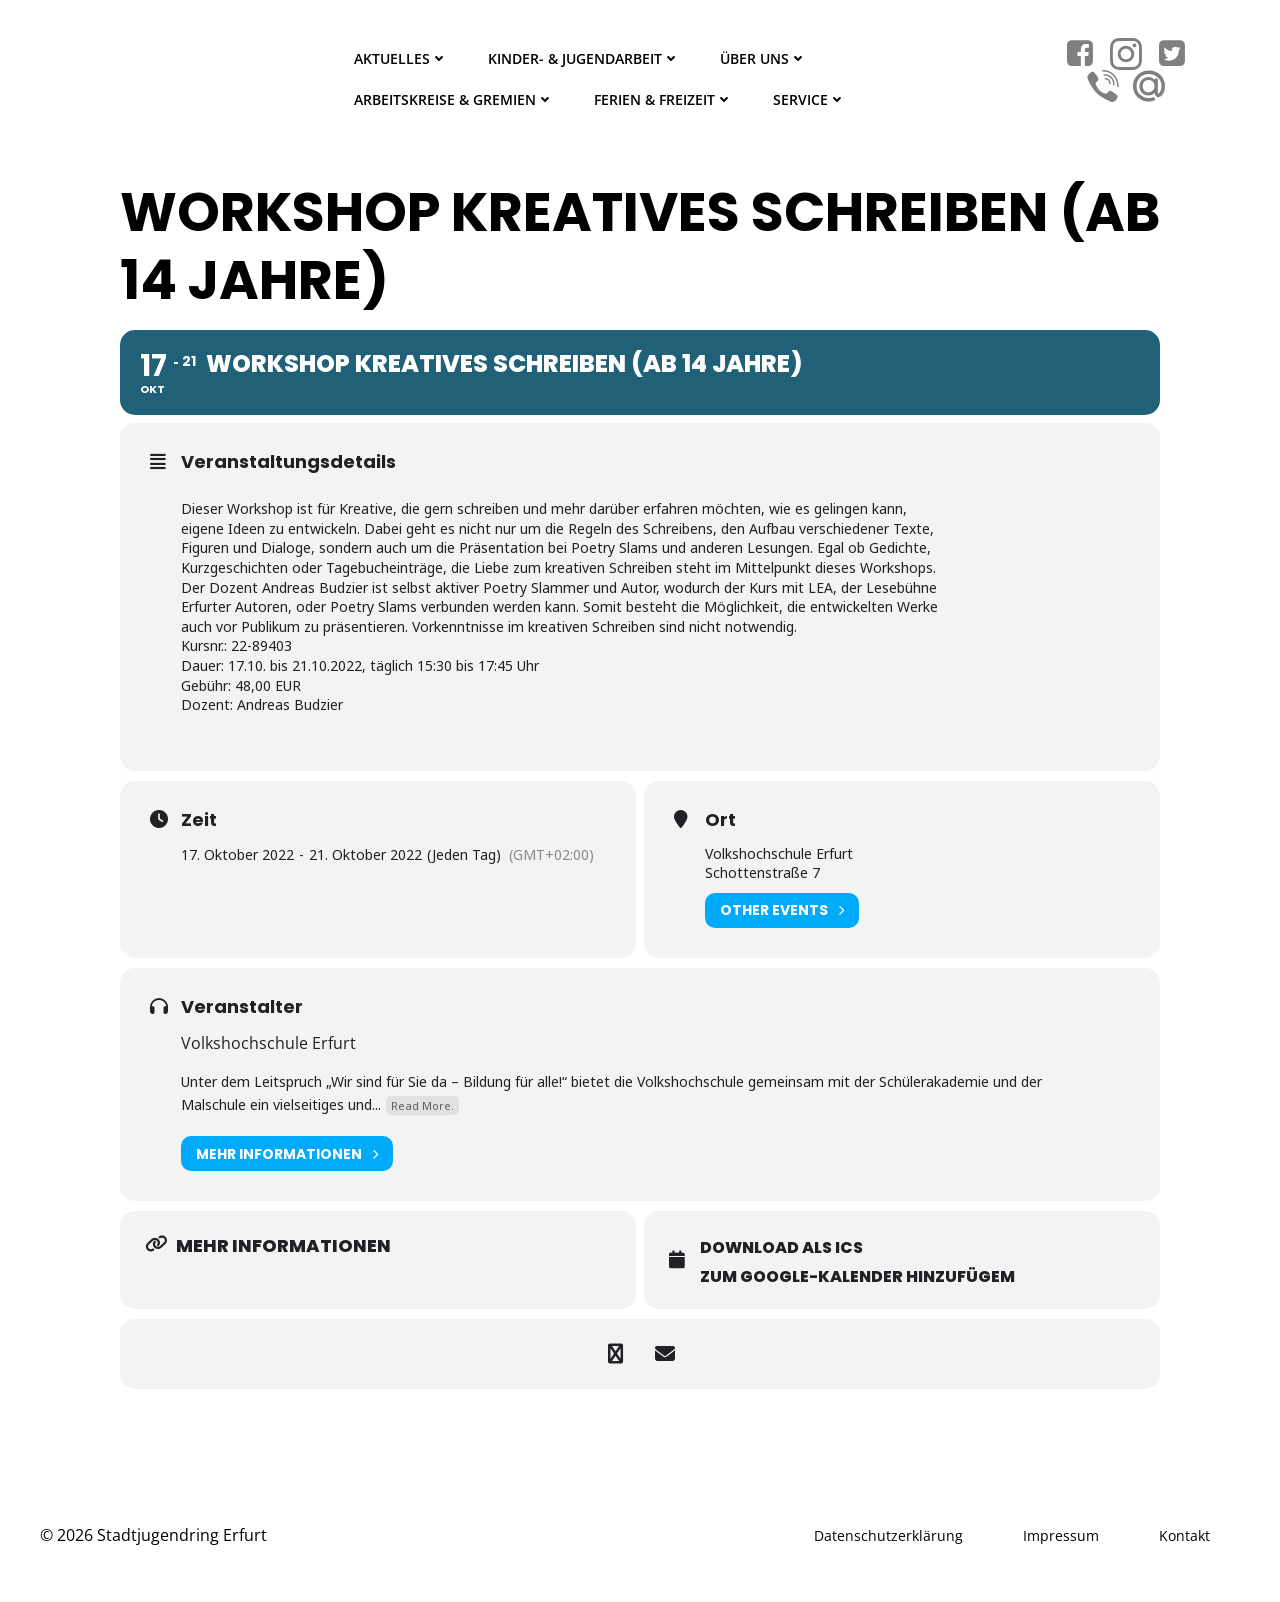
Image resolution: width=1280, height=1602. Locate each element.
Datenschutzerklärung (888, 1535)
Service (809, 99)
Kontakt (1184, 1535)
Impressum (1061, 1535)
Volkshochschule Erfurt (268, 1043)
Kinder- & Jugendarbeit (584, 58)
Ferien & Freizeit (663, 99)
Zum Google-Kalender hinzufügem (857, 1276)
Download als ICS (781, 1247)
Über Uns (763, 58)
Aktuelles (401, 58)
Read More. (422, 1105)
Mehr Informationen (287, 1153)
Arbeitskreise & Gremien (454, 99)
